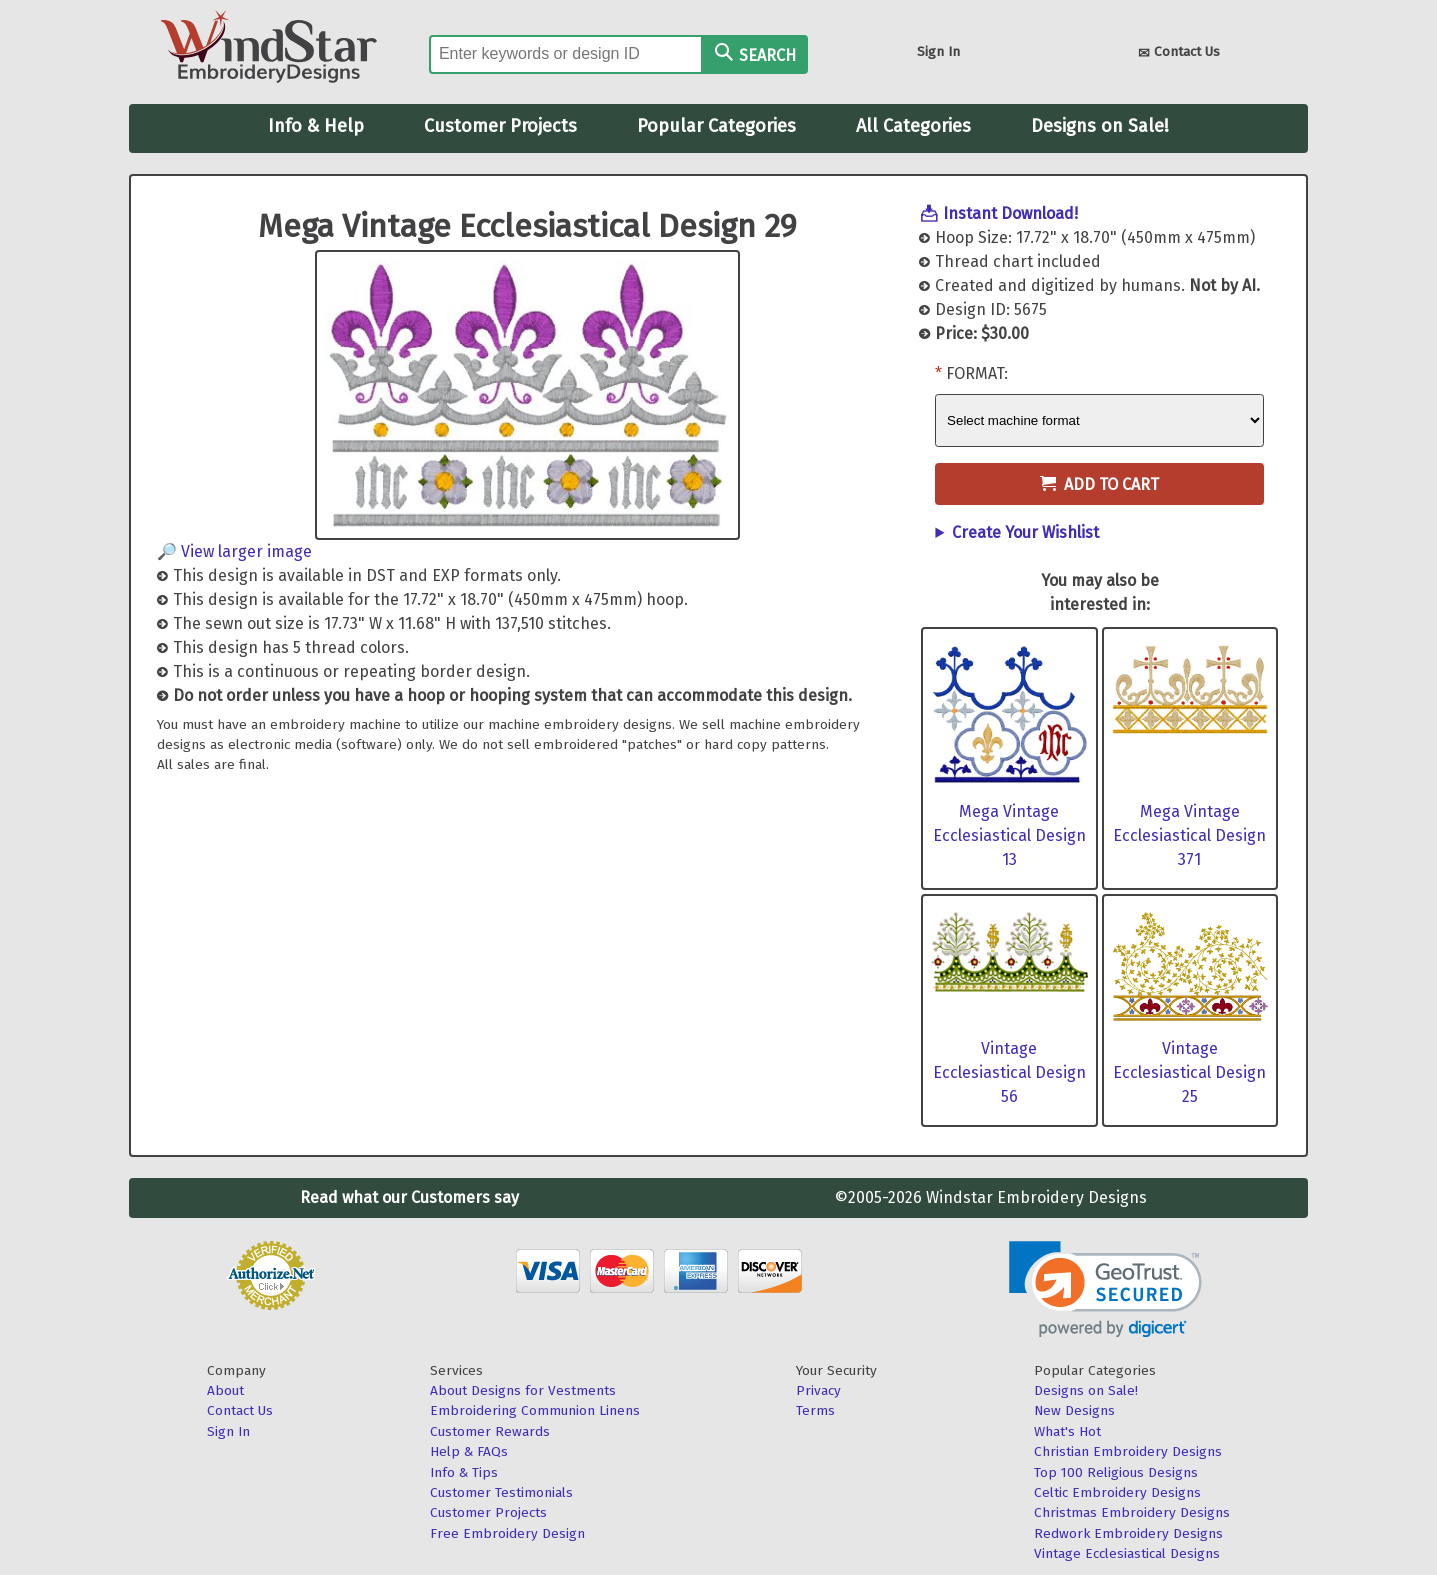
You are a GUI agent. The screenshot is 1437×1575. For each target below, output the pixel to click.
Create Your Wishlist (1025, 532)
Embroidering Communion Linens (535, 1410)
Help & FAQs (469, 1451)
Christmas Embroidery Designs (1132, 1512)
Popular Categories (716, 126)
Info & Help (316, 126)
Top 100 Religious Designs (1116, 1472)
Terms (815, 1410)
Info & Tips (464, 1472)
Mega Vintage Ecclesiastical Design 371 (1189, 835)
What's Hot (1067, 1431)
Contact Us (1179, 53)
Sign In (938, 51)
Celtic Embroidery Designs (1117, 1492)
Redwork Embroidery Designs (1128, 1533)
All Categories (913, 126)
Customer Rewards (490, 1431)
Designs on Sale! (1100, 126)
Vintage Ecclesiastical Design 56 (1009, 1072)
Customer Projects (500, 126)
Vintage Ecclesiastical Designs (1127, 1553)
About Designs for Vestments (523, 1390)
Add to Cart (1099, 484)
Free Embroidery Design (507, 1533)
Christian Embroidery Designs (1128, 1451)
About (225, 1390)
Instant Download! (1010, 213)
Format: (977, 373)
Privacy (818, 1390)
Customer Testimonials (501, 1492)
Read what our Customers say (409, 1197)
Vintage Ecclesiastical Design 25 (1189, 1072)
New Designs (1074, 1410)
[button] (1105, 1289)
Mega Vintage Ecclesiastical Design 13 (1009, 835)
